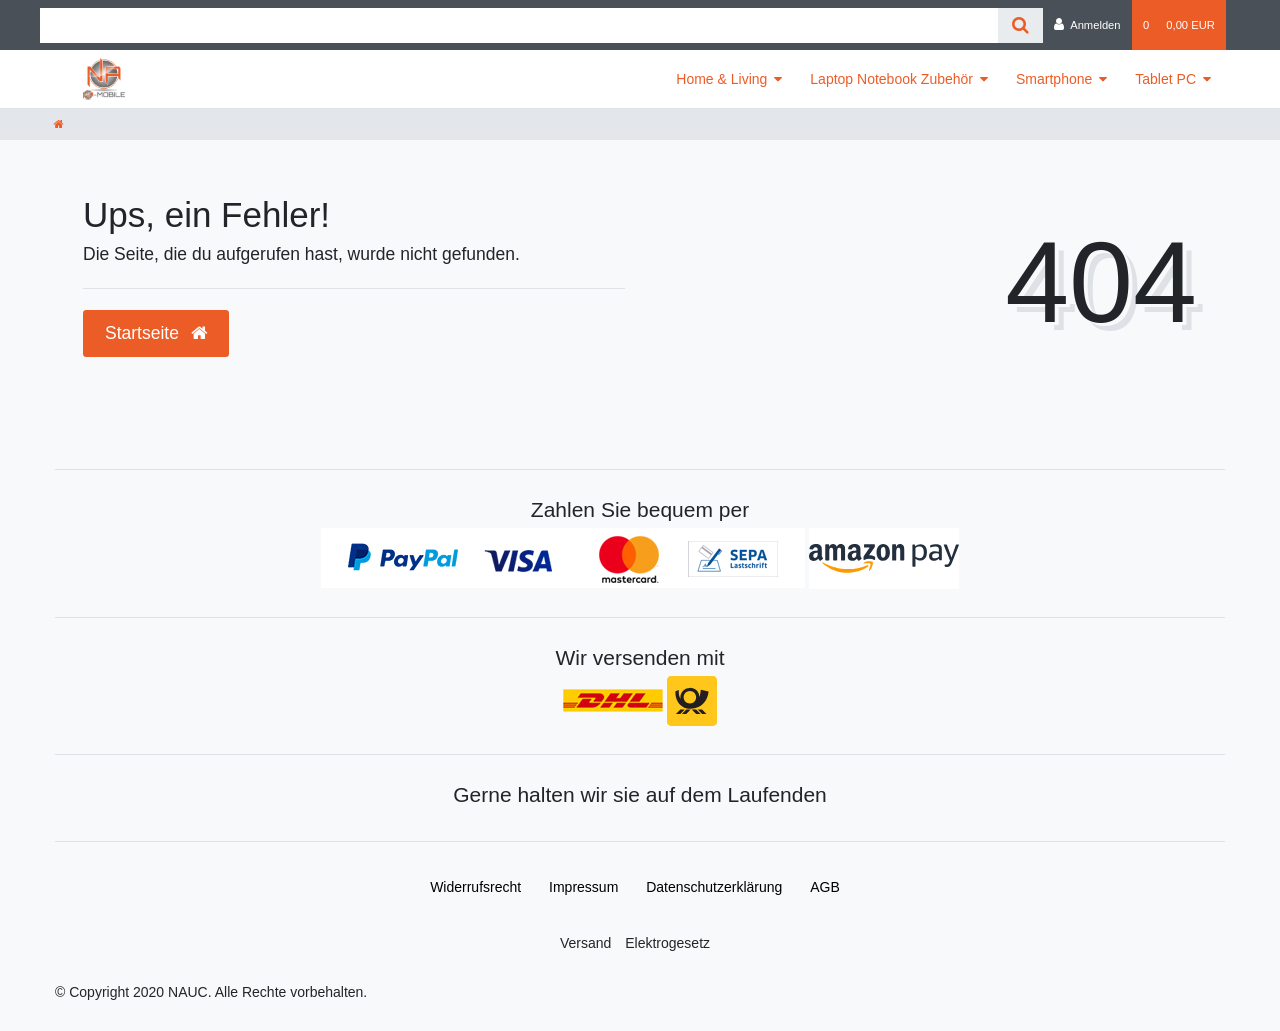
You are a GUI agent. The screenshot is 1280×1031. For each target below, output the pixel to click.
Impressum (583, 887)
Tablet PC (1165, 79)
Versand (585, 943)
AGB (825, 887)
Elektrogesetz (667, 943)
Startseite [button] (156, 333)
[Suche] (1020, 25)
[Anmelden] (1087, 25)
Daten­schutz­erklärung (714, 887)
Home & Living (721, 79)
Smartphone (1054, 79)
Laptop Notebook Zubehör (891, 79)
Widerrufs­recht (475, 887)
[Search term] (519, 25)
